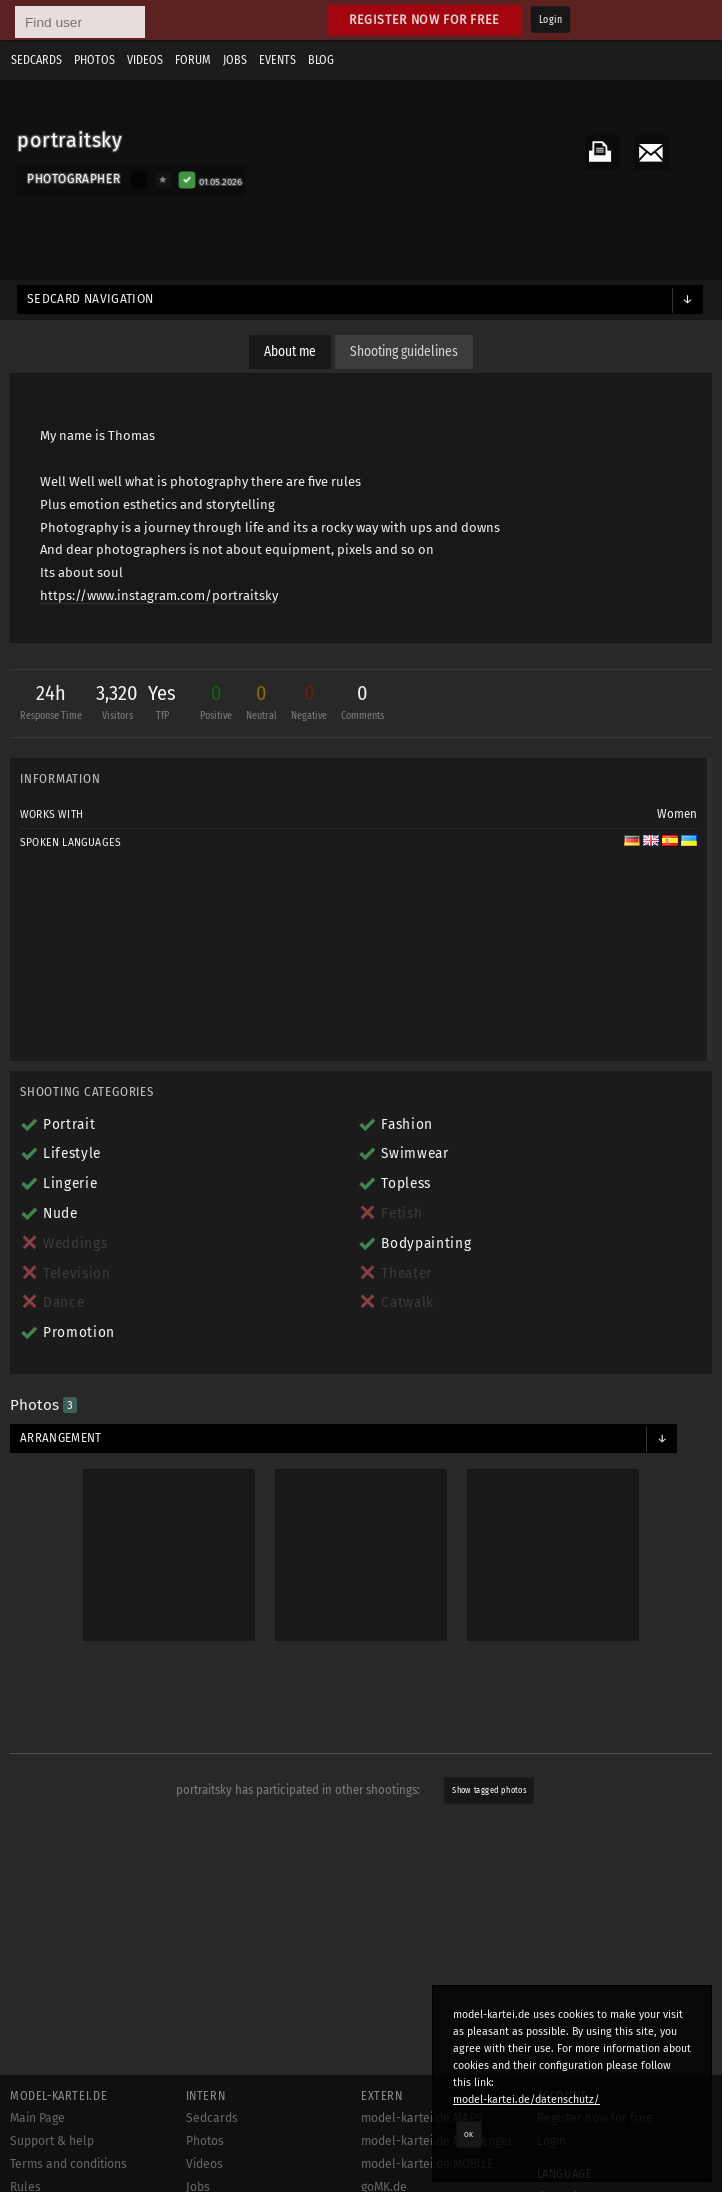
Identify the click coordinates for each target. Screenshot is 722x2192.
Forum (193, 60)
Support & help (52, 2141)
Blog (321, 60)
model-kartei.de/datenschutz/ (526, 2099)
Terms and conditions (68, 2164)
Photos (94, 60)
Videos (145, 60)
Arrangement (61, 1438)
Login (550, 20)
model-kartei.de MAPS (422, 2118)
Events (277, 60)
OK (469, 2134)
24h (51, 704)
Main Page (37, 2118)
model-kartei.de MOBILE (427, 2164)
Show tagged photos (490, 1791)
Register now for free (424, 19)
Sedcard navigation (90, 299)
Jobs (235, 60)
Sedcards (36, 60)
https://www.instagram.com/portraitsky (159, 595)
